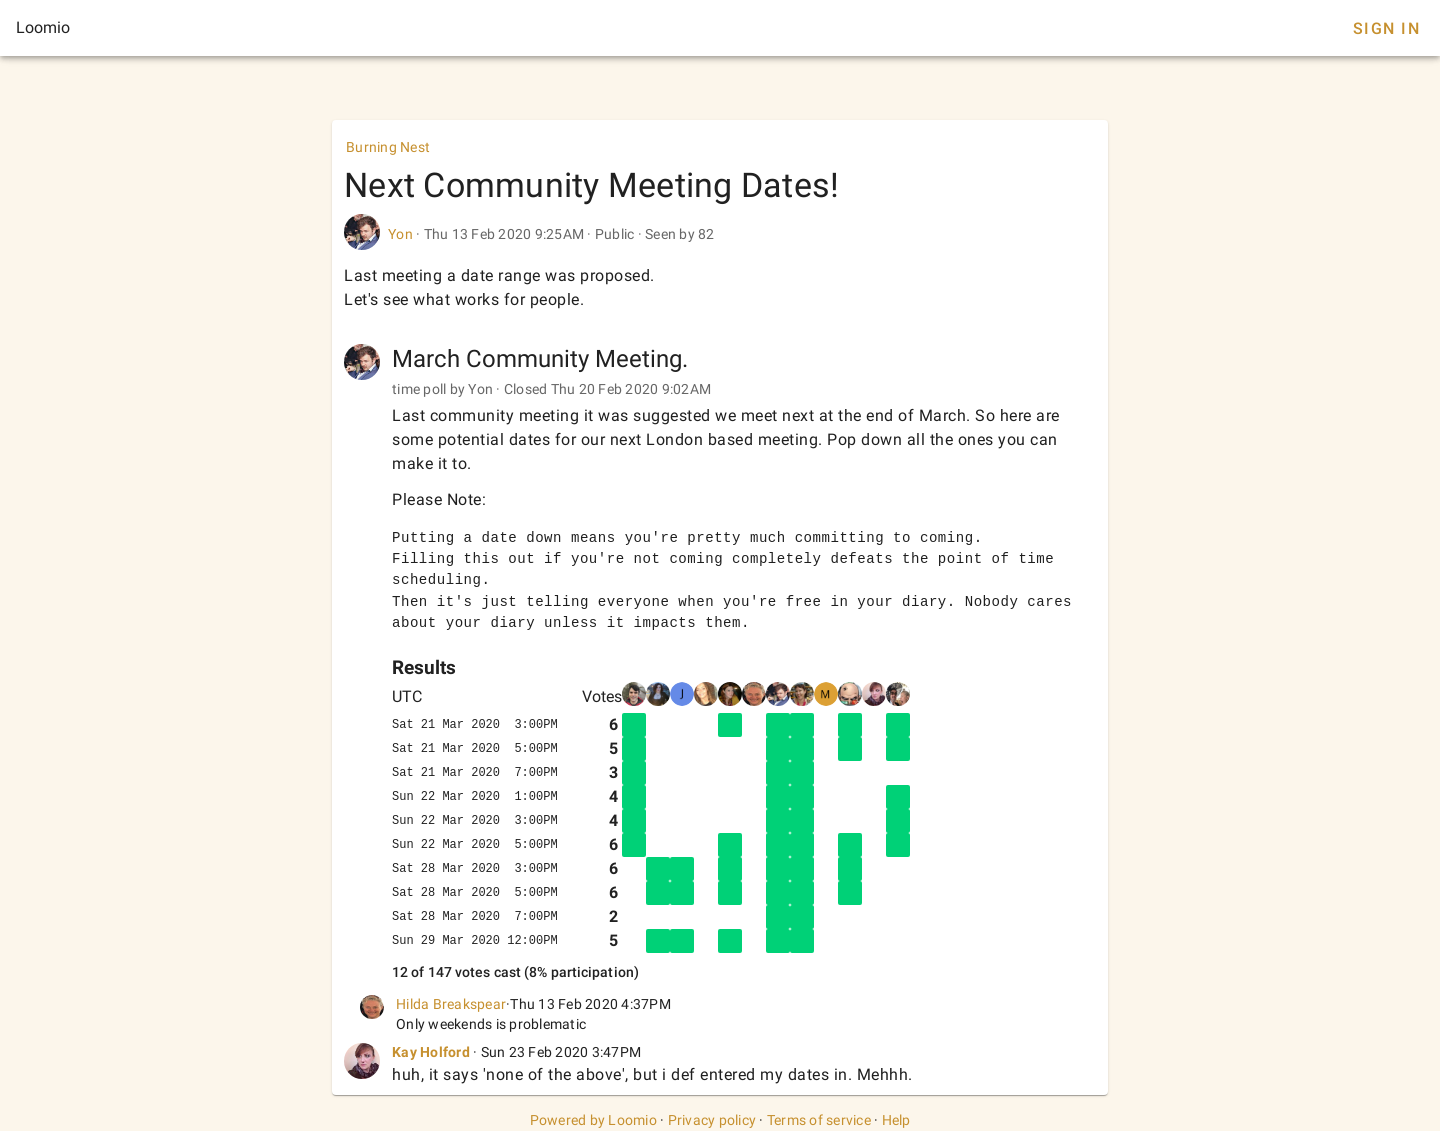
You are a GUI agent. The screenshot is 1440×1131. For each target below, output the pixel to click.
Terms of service (819, 1120)
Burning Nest (388, 147)
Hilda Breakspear (451, 1004)
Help (896, 1120)
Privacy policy (712, 1120)
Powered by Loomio (593, 1120)
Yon (400, 234)
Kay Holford (431, 1052)
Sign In (1386, 28)
